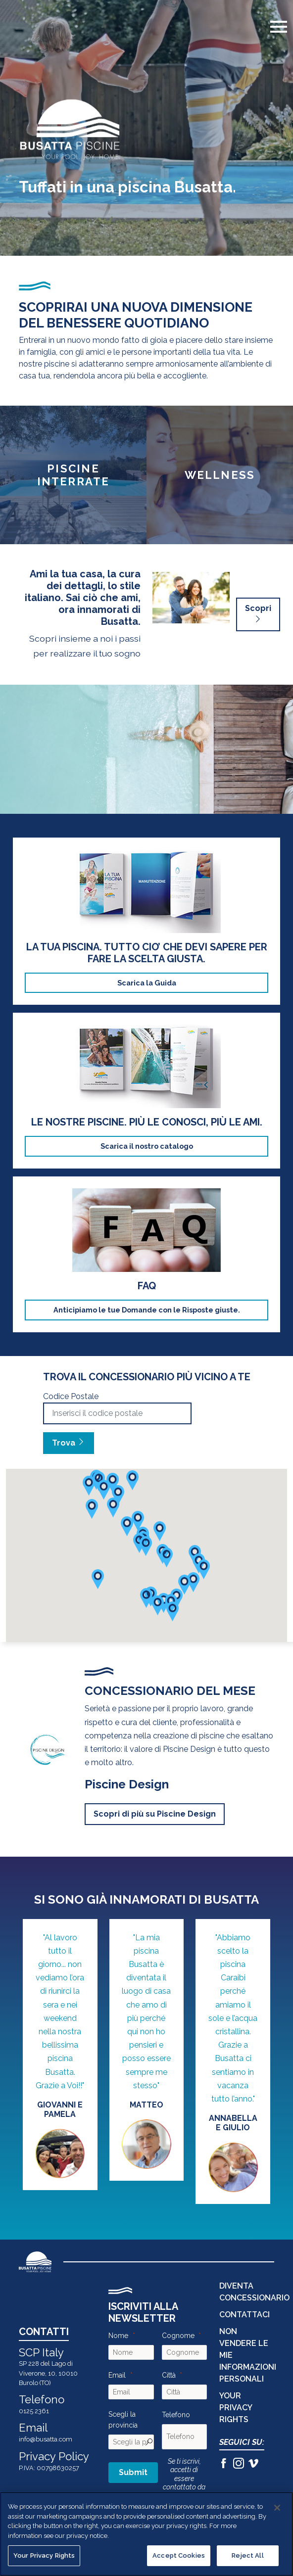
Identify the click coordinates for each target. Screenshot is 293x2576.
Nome (118, 2336)
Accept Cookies (178, 2555)
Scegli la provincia (123, 2419)
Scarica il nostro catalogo (146, 1146)
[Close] (277, 2508)
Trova (68, 1443)
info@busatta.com (45, 2439)
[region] (146, 2534)
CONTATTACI (244, 2314)
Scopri (258, 614)
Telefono (176, 2415)
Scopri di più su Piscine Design (155, 1814)
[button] (193, 1582)
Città (169, 2375)
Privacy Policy (54, 2456)
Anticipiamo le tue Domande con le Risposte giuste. (146, 1310)
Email (117, 2375)
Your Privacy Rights (235, 2407)
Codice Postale (70, 1396)
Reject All (247, 2555)
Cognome (178, 2336)
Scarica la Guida (146, 983)
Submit (133, 2472)
